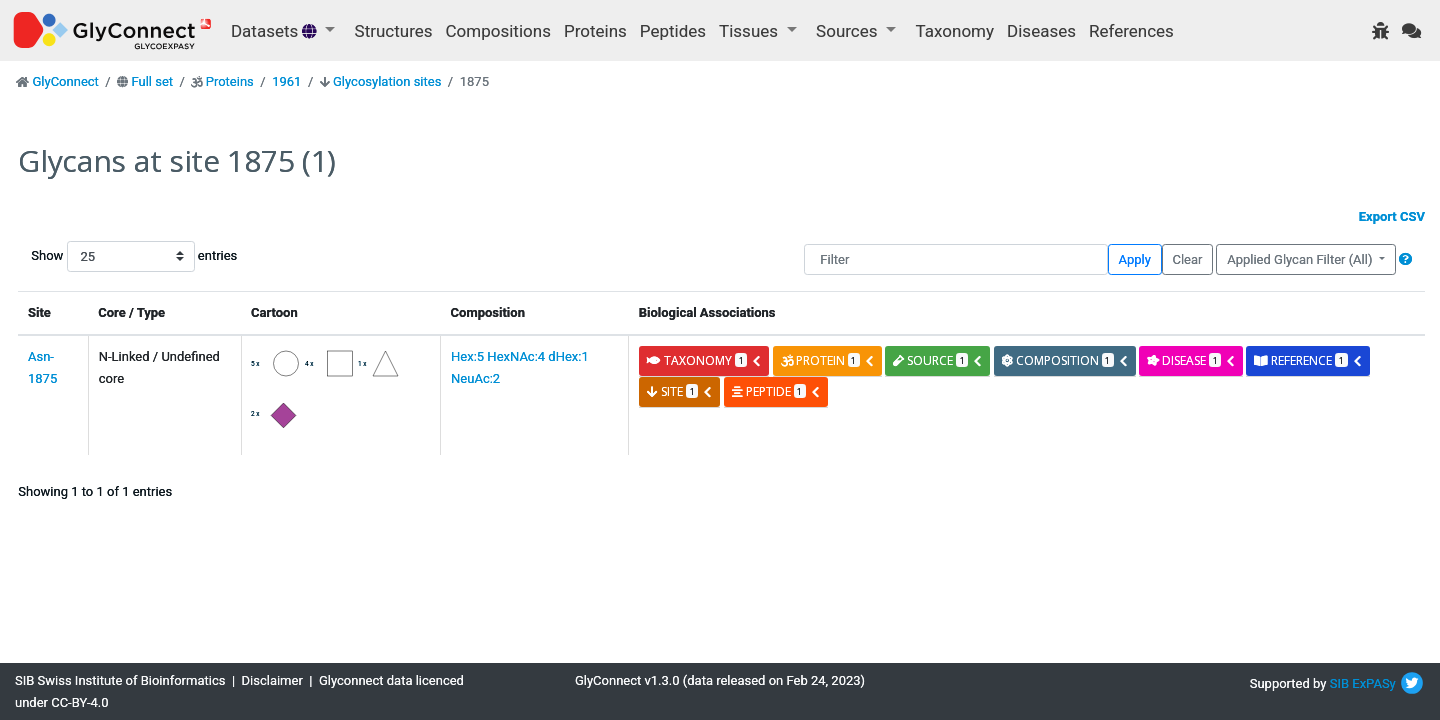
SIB (1339, 683)
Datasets (276, 31)
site (680, 391)
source (938, 360)
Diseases (1041, 31)
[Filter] (955, 259)
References (1131, 31)
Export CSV (1392, 216)
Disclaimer (272, 680)
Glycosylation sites (387, 81)
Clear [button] (1187, 259)
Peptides (673, 31)
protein (828, 360)
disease (1191, 360)
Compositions (498, 31)
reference (1308, 360)
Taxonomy (955, 31)
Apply (1135, 259)
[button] (1405, 259)
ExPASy (1374, 683)
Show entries (95, 256)
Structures (394, 31)
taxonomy (704, 360)
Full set (152, 81)
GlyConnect (65, 81)
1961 (286, 81)
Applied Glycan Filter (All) (1301, 259)
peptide (776, 391)
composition (1065, 360)
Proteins (595, 31)
